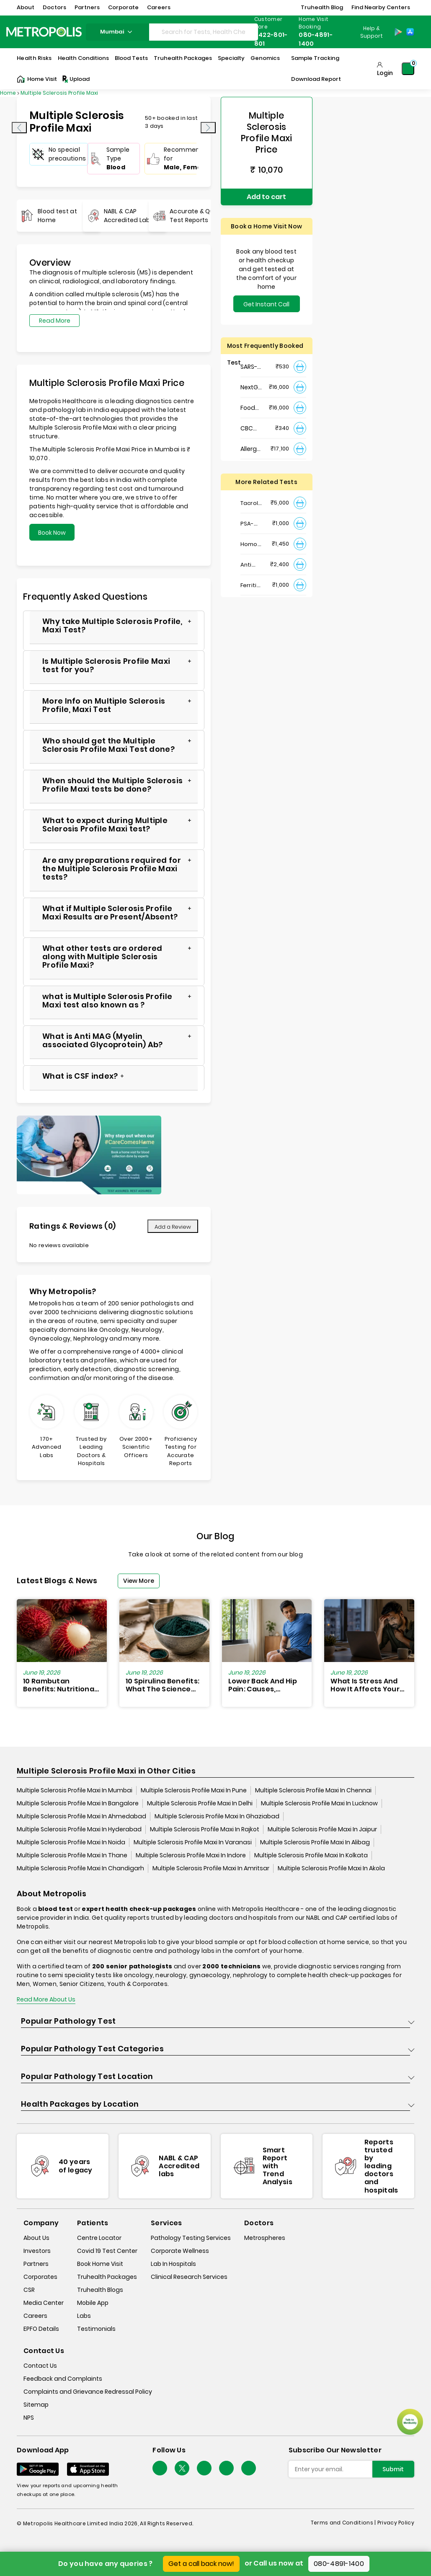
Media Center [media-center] (43, 2303)
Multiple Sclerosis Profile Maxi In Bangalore (78, 1803)
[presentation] (19, 127)
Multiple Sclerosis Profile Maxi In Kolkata (311, 1855)
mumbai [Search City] (117, 32)
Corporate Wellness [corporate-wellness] (180, 2251)
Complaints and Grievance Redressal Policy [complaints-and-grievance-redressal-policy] (87, 2391)
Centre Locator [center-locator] (99, 2238)
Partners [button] (87, 7)
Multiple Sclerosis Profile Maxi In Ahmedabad (81, 1816)
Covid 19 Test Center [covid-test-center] (107, 2251)
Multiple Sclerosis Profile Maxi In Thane (72, 1855)
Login (385, 73)
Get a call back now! (201, 2563)
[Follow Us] (159, 2468)
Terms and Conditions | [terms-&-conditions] (344, 2522)
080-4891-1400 (339, 2563)
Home (8, 92)
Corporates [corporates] (40, 2277)
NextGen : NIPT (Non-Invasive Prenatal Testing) (252, 387)
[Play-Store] (398, 32)
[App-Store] (410, 32)
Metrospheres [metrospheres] (264, 2238)
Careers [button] (158, 7)
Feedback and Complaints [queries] (62, 2378)
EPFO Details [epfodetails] (41, 2329)
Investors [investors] (37, 2251)
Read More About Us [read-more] (46, 1999)
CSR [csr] (29, 2290)
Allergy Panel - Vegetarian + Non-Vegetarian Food (252, 449)
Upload (75, 79)
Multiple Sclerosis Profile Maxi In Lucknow (319, 1803)
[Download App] (38, 2469)
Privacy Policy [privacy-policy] (395, 2522)
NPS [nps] (28, 2417)
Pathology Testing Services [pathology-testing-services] (191, 2238)
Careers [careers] (35, 2316)
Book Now (52, 532)
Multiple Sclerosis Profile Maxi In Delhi (200, 1803)
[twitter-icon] (182, 2468)
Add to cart (266, 197)
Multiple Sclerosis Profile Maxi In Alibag (315, 1842)
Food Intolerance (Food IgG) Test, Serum (252, 408)
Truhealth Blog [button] (322, 7)
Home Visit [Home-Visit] (37, 79)
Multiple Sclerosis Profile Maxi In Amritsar (210, 1868)
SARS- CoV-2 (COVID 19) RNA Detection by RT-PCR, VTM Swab (252, 366)
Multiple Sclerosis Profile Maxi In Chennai (313, 1790)
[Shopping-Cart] (408, 68)
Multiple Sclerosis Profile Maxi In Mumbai (74, 1790)
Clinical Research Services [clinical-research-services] (189, 2277)
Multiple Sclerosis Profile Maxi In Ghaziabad (217, 1816)
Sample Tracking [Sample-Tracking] (315, 58)
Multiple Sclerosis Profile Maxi (59, 92)
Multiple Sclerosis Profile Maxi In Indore (191, 1855)
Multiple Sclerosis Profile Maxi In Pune (194, 1790)
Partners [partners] (36, 2264)
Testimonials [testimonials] (96, 2329)
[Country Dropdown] (371, 31)
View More (138, 1581)
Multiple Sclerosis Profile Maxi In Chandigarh (80, 1868)
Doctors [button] (54, 7)
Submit (393, 2469)
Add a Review (173, 1227)
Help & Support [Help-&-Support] (371, 32)
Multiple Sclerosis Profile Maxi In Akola (331, 1868)
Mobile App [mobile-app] (92, 2303)
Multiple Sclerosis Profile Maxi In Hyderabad (79, 1829)
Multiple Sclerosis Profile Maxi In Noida (71, 1842)
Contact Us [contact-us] (40, 2365)
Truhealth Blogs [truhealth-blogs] (100, 2290)
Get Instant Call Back (266, 306)
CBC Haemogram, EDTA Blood (252, 428)
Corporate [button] (123, 7)
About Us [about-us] (36, 2238)
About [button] (25, 7)
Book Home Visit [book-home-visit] (100, 2264)
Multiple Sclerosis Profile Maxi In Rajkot (204, 1829)
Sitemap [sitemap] (36, 2404)
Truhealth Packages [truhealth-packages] (107, 2277)
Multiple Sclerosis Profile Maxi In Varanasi (193, 1842)
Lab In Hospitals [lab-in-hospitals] (173, 2264)
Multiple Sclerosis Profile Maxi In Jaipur (322, 1829)
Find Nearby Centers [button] (380, 7)
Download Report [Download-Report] (316, 79)
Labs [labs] (84, 2316)
